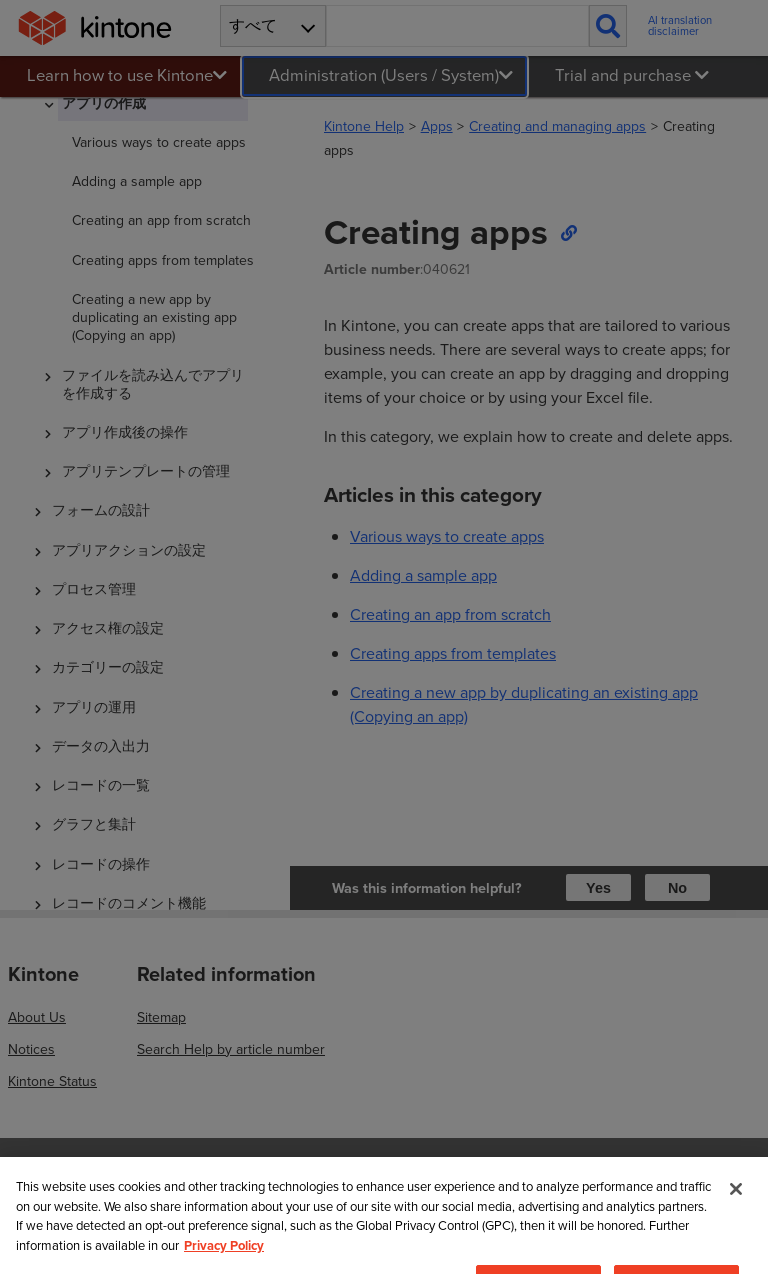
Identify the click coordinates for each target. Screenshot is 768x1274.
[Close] (736, 1222)
